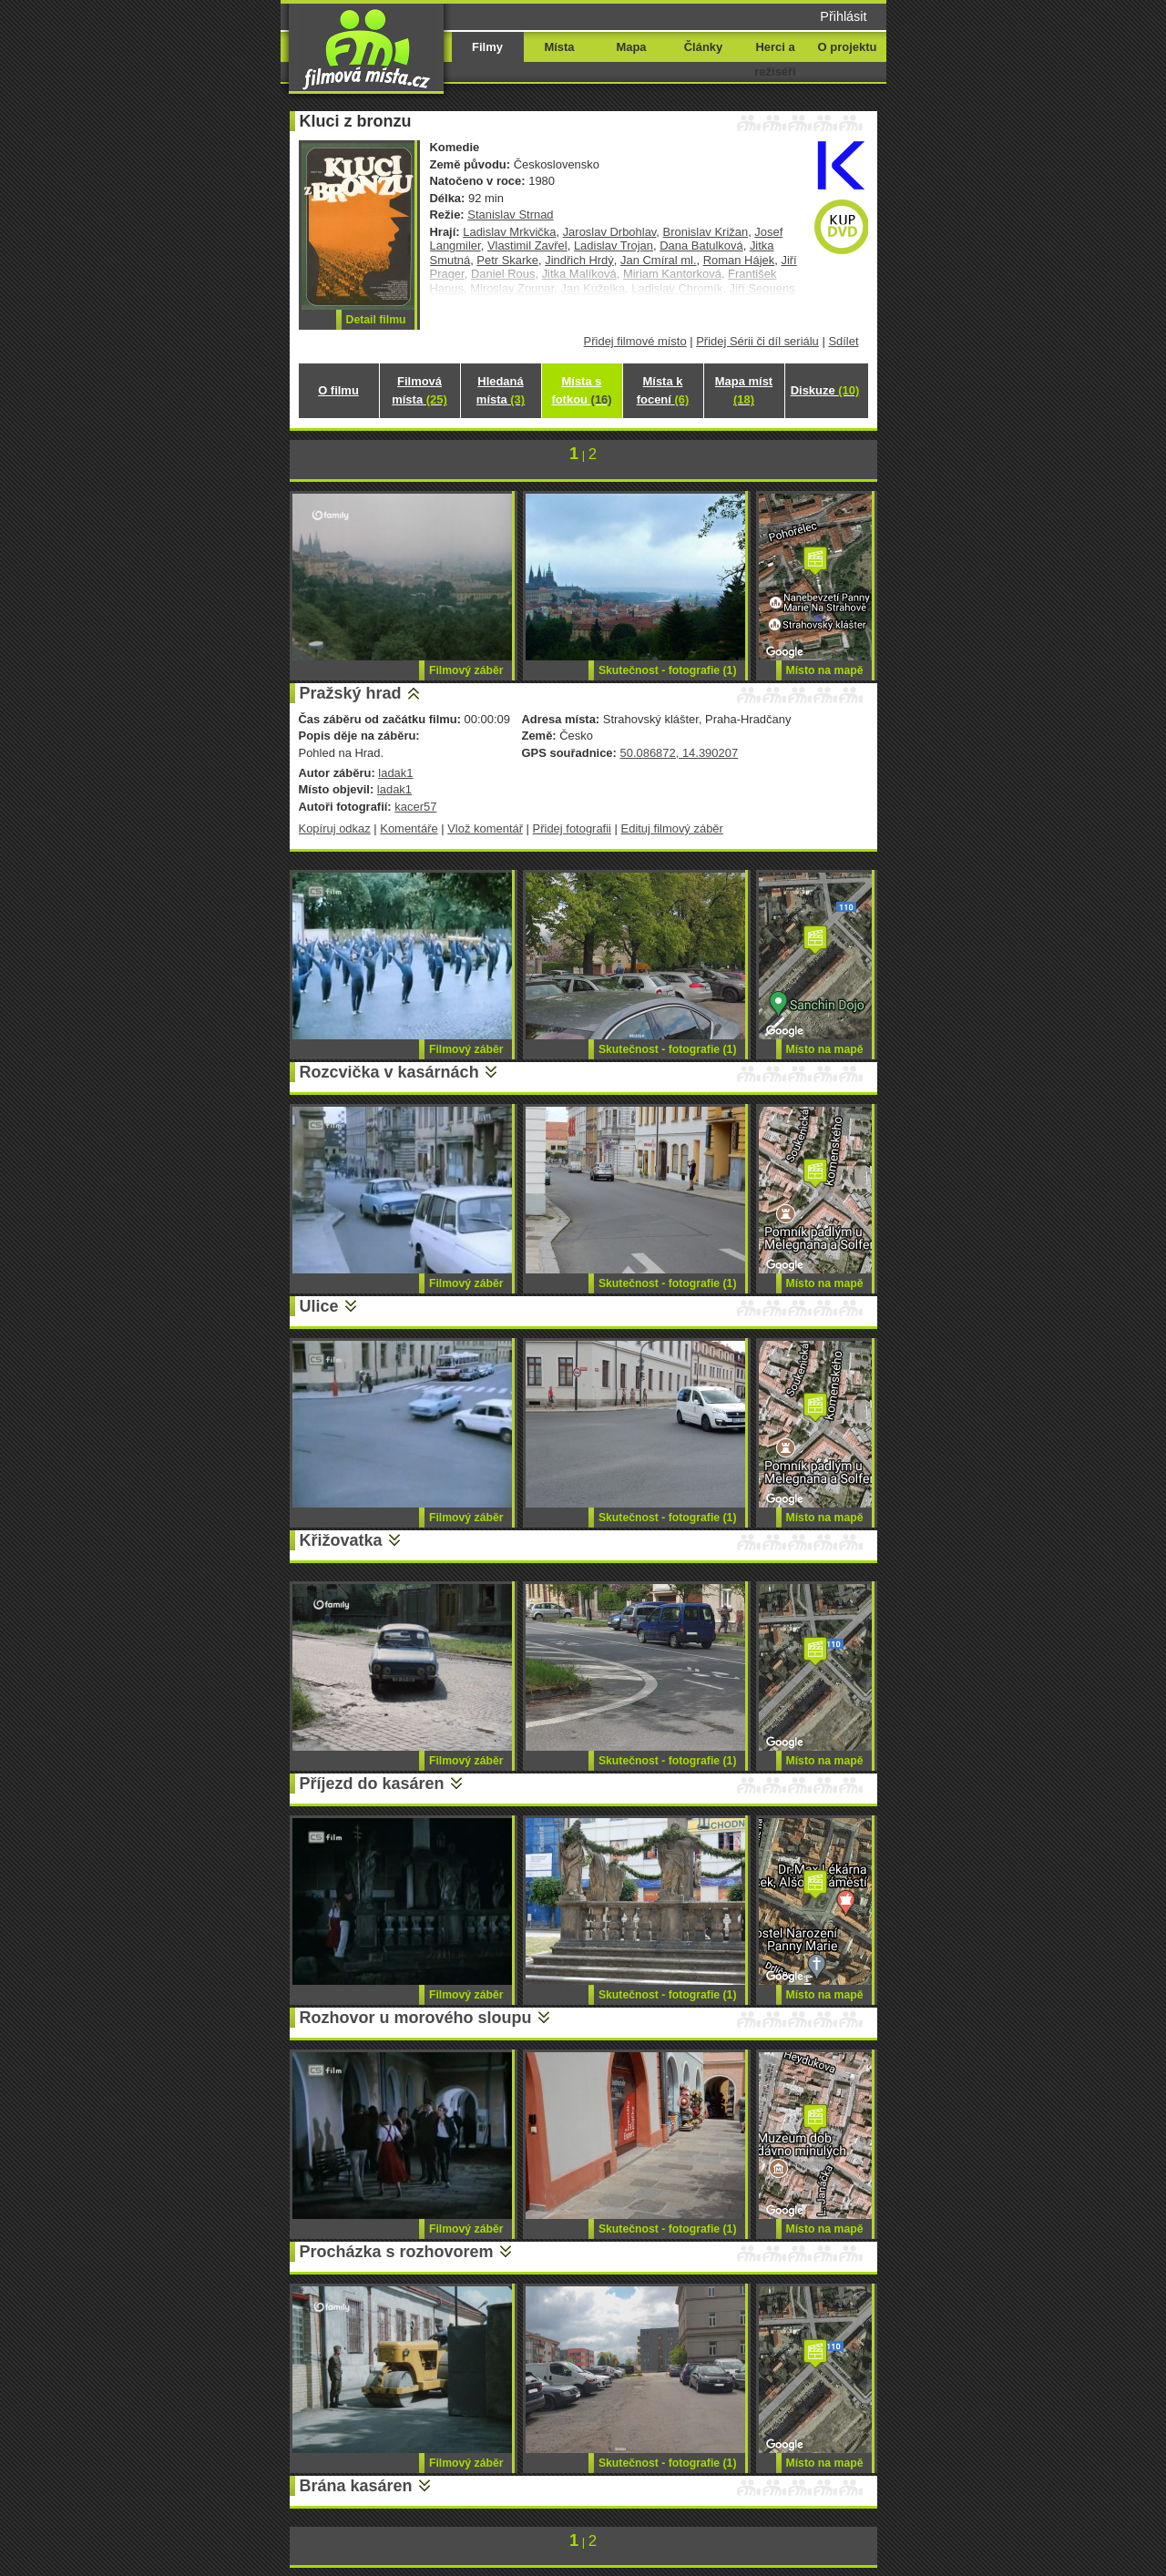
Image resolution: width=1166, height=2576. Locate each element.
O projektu (847, 47)
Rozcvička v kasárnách (389, 1072)
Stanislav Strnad (510, 214)
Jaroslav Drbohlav (610, 232)
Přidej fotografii (572, 828)
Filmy (487, 47)
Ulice (319, 1306)
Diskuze (825, 390)
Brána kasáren (356, 2486)
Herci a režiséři (774, 59)
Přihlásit (843, 16)
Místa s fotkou (581, 390)
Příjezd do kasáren (372, 1783)
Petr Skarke (507, 260)
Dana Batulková (701, 245)
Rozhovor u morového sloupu (416, 2018)
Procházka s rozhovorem (397, 2252)
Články (703, 47)
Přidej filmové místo (635, 341)
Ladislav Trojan (613, 245)
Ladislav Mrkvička (509, 232)
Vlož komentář (485, 828)
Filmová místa (419, 390)
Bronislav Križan (706, 232)
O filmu (338, 390)
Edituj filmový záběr (672, 828)
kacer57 (415, 806)
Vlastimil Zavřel (527, 245)
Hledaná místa (500, 390)
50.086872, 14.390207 (678, 753)
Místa (559, 47)
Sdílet (843, 341)
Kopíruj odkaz (335, 828)
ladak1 (395, 773)
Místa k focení (663, 390)
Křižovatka (341, 1540)
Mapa (631, 47)
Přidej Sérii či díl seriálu (757, 341)
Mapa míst (743, 390)
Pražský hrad (351, 693)
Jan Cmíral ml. (658, 260)
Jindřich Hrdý (579, 260)
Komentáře (408, 828)
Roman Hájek (738, 260)
